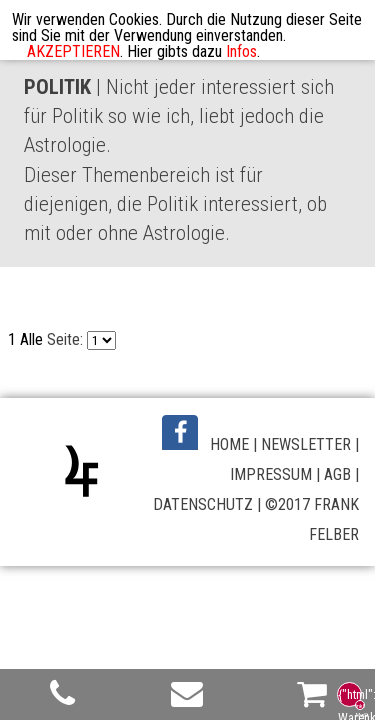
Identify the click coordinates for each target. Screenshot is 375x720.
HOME (229, 444)
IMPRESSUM (271, 474)
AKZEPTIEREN (73, 51)
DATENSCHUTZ (203, 504)
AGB (337, 474)
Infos (241, 51)
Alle (31, 339)
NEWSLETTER (306, 444)
